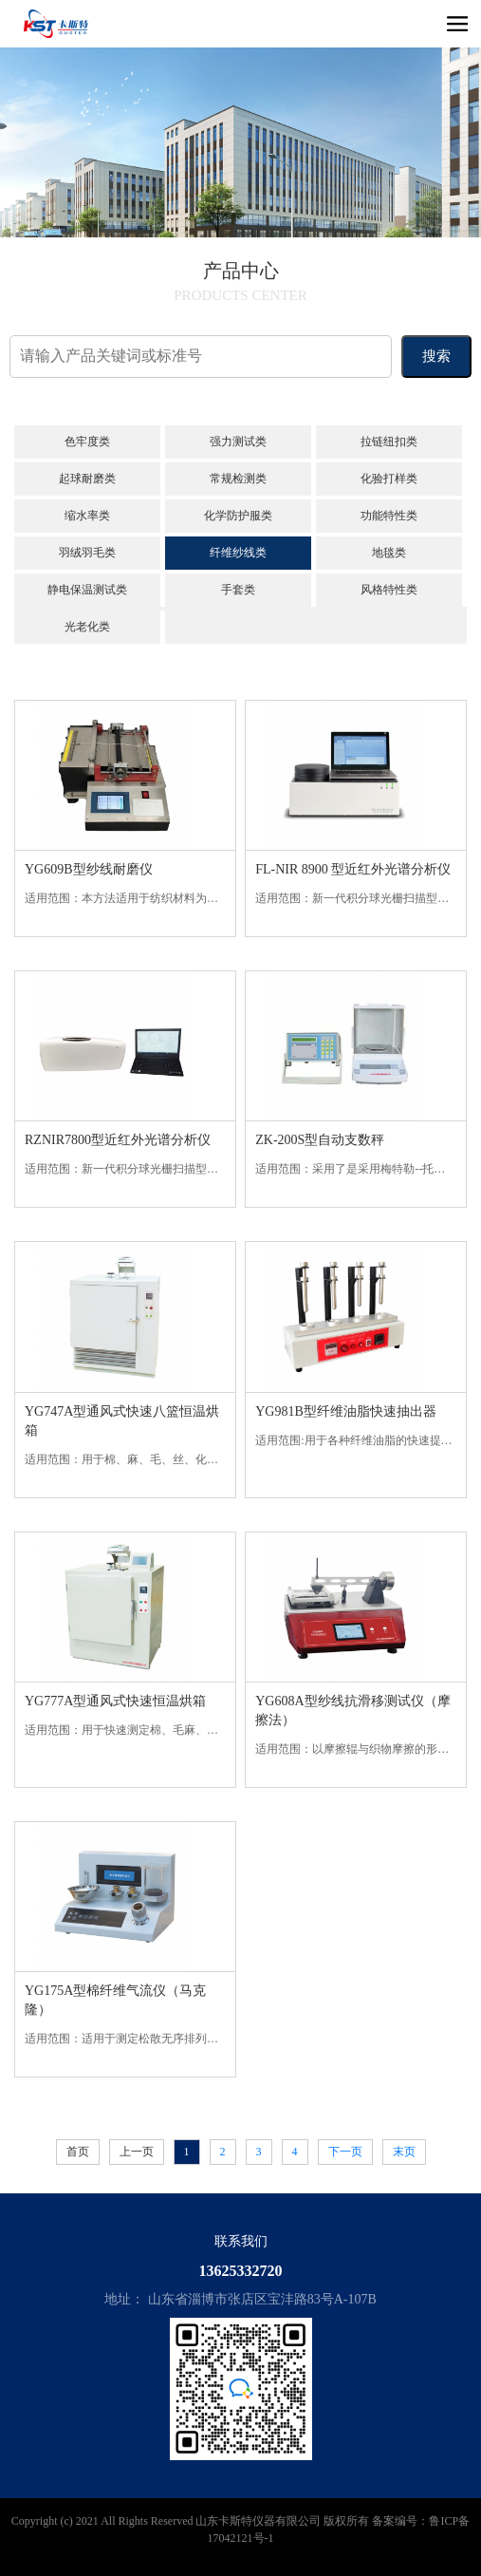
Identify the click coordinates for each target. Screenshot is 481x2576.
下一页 (345, 2151)
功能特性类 (389, 515)
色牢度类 (87, 441)
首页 (77, 2151)
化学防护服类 (238, 515)
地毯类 (389, 552)
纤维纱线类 (238, 552)
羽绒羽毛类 (87, 552)
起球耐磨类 (87, 478)
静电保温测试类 (87, 589)
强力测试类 (238, 441)
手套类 (238, 589)
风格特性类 (389, 589)
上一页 (137, 2151)
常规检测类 (238, 478)
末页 (404, 2151)
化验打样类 (389, 478)
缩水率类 (87, 515)
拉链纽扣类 (389, 441)
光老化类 (87, 626)
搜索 (436, 356)
